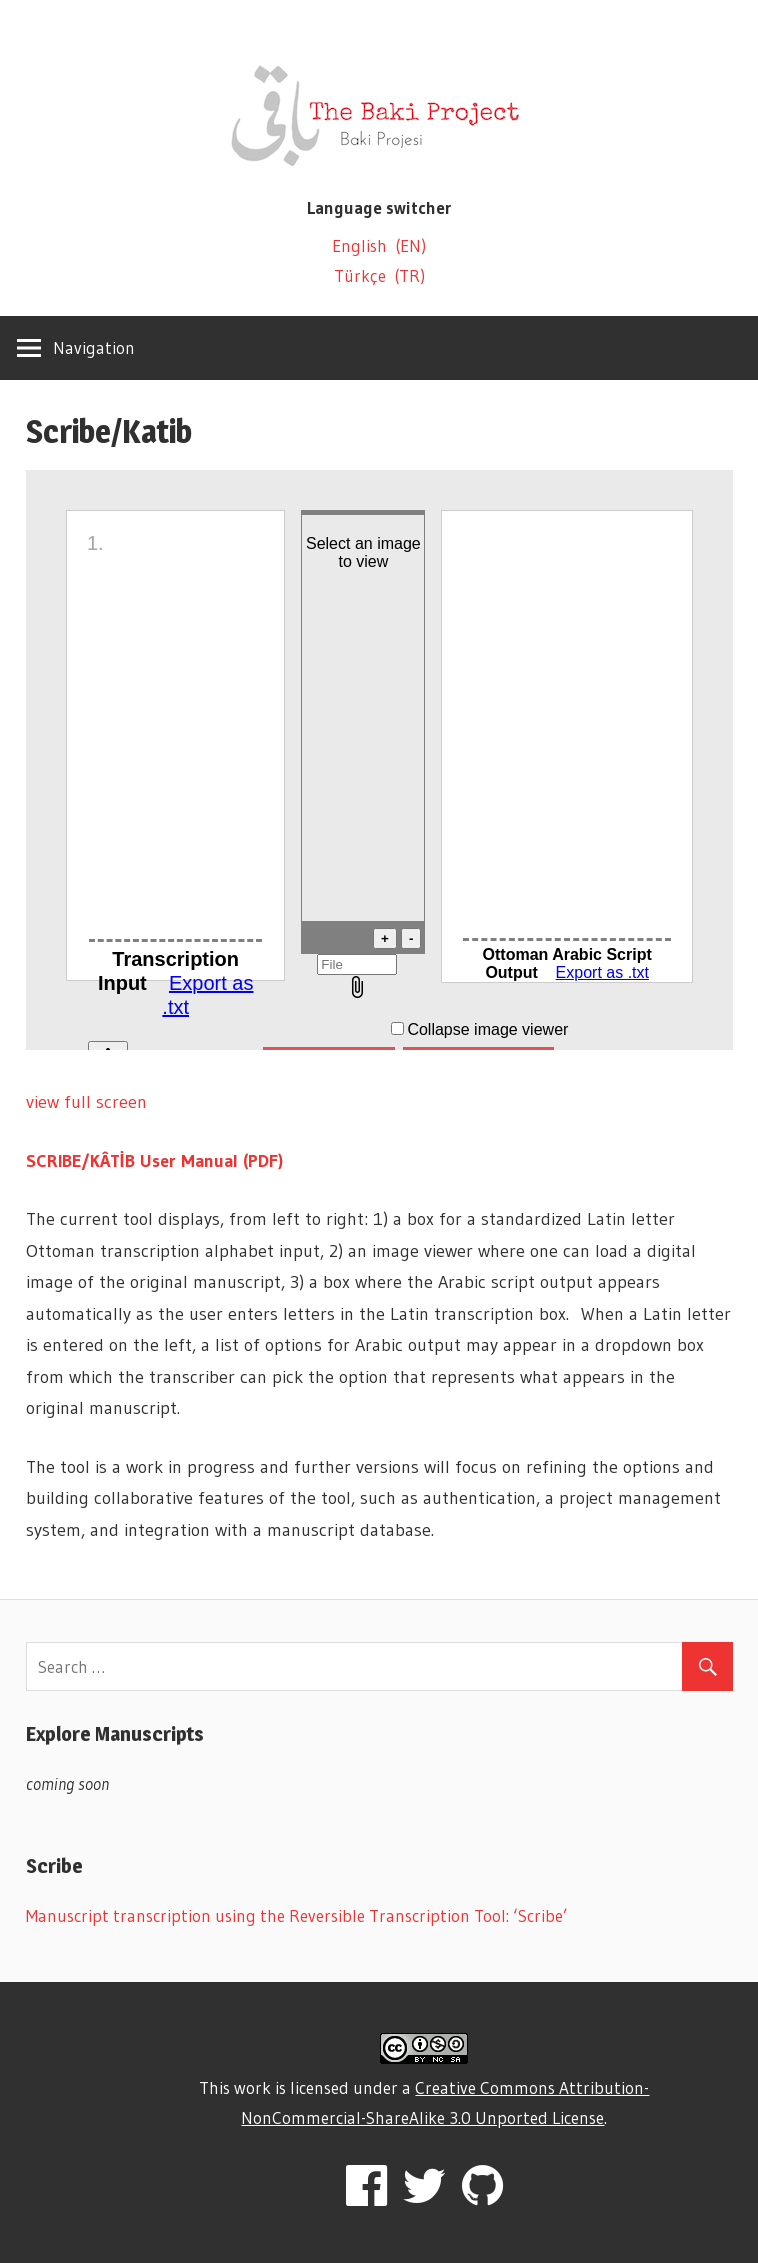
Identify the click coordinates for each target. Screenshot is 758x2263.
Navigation (94, 347)
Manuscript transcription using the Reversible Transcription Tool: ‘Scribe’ (297, 1915)
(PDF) (263, 1161)
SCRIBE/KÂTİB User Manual (134, 1161)
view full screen (86, 1102)
